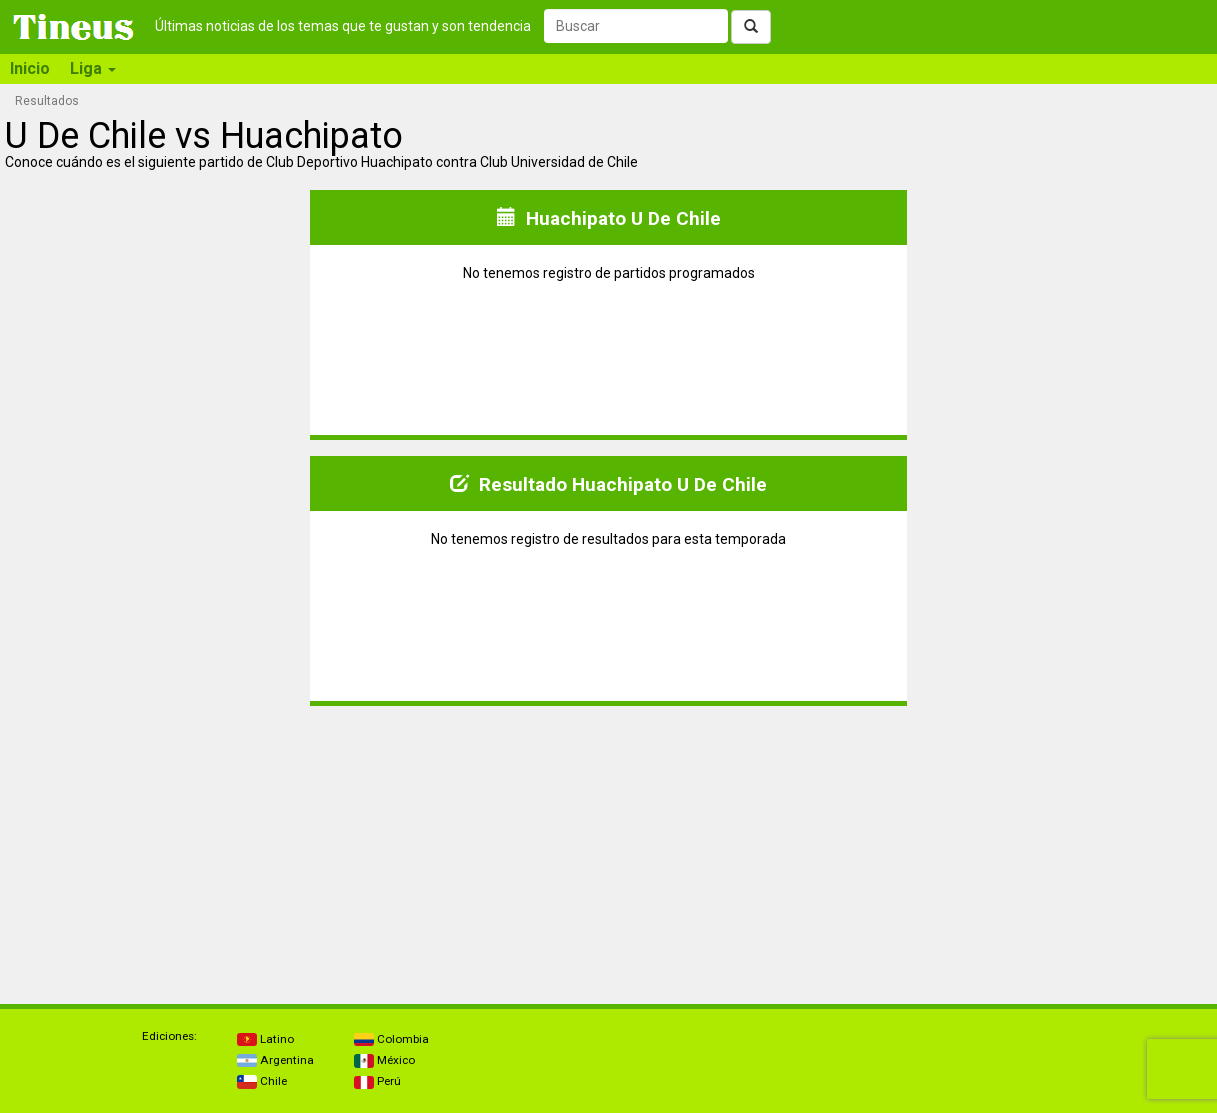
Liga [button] (93, 68)
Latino (265, 1039)
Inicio (30, 68)
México (384, 1060)
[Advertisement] (158, 847)
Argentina (275, 1060)
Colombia (391, 1039)
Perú (377, 1081)
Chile (262, 1081)
